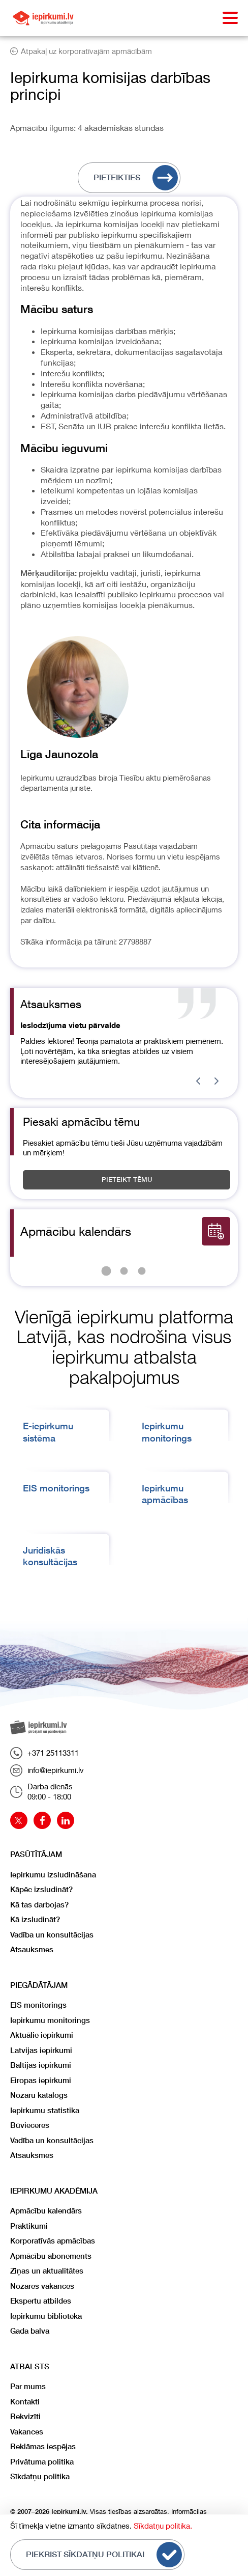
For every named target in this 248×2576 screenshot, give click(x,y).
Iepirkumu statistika (44, 2110)
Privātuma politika (42, 2461)
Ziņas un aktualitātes (46, 2270)
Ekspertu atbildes (40, 2300)
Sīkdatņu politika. (163, 2525)
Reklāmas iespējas (43, 2446)
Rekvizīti (25, 2416)
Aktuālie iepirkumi (41, 2035)
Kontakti (25, 2401)
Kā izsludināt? (35, 1919)
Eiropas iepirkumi (40, 2080)
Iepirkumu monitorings (50, 2020)
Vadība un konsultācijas (52, 1934)
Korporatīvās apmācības (52, 2240)
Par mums (28, 2386)
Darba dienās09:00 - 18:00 (41, 1791)
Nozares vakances (42, 2286)
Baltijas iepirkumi (40, 2065)
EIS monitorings (56, 1488)
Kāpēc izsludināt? (41, 1889)
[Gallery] (124, 1041)
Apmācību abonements (50, 2256)
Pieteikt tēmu (127, 1179)
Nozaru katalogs (39, 2095)
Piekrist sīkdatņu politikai (104, 2554)
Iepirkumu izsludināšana (53, 1874)
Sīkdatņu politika (40, 2476)
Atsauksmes (31, 1949)
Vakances (26, 2431)
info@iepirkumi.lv (47, 1770)
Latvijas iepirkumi (41, 2050)
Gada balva (29, 2330)
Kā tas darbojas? (39, 1904)
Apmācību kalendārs (46, 2210)
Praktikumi (29, 2226)
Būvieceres (29, 2125)
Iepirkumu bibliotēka (46, 2316)
